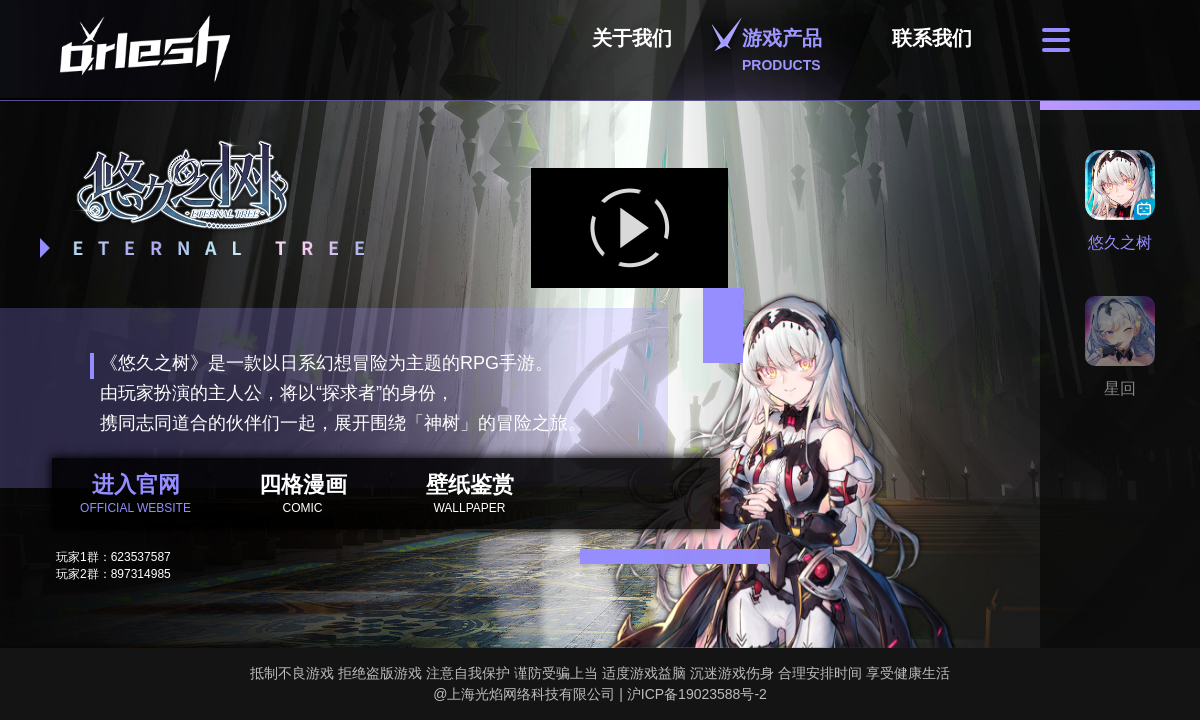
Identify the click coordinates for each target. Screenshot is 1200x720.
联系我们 (932, 49)
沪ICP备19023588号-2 (697, 694)
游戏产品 (782, 49)
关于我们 (632, 49)
